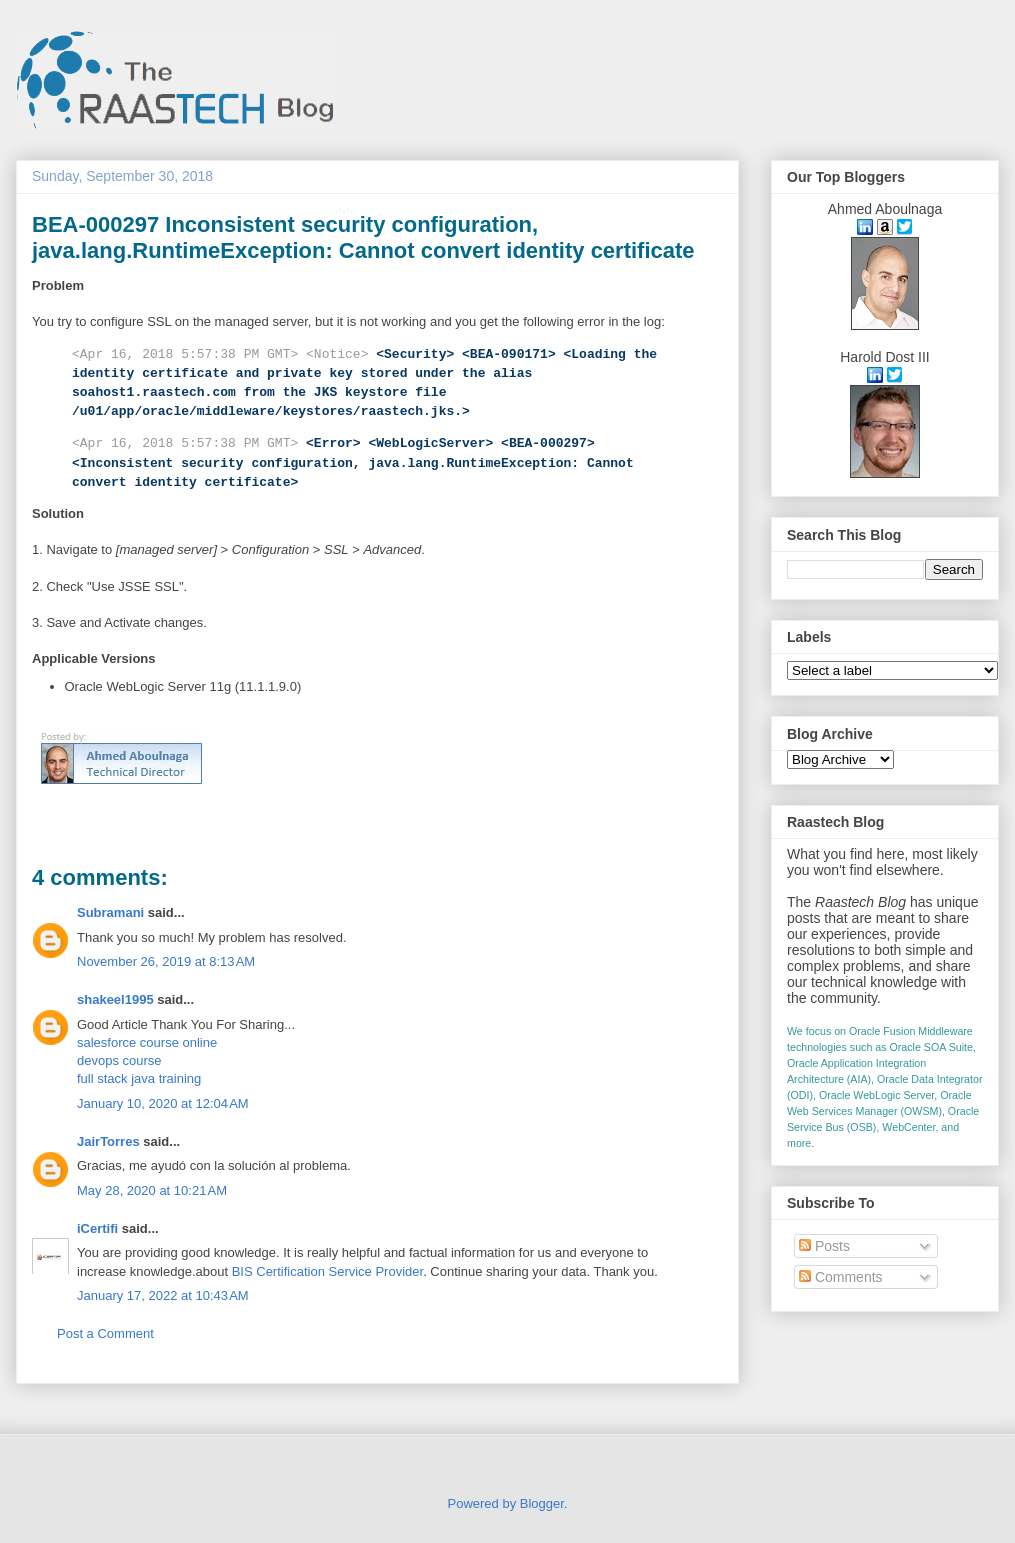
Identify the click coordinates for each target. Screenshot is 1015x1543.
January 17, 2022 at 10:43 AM (163, 1295)
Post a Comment (105, 1333)
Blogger (542, 1503)
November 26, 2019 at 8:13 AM (166, 961)
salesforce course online (147, 1042)
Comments (841, 1277)
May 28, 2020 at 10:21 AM (152, 1190)
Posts (824, 1246)
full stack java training (139, 1078)
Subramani (110, 912)
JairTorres (108, 1141)
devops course (119, 1060)
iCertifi (97, 1228)
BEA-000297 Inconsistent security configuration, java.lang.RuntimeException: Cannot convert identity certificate (363, 237)
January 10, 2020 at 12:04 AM (163, 1103)
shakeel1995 (115, 999)
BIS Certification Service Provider (327, 1271)
